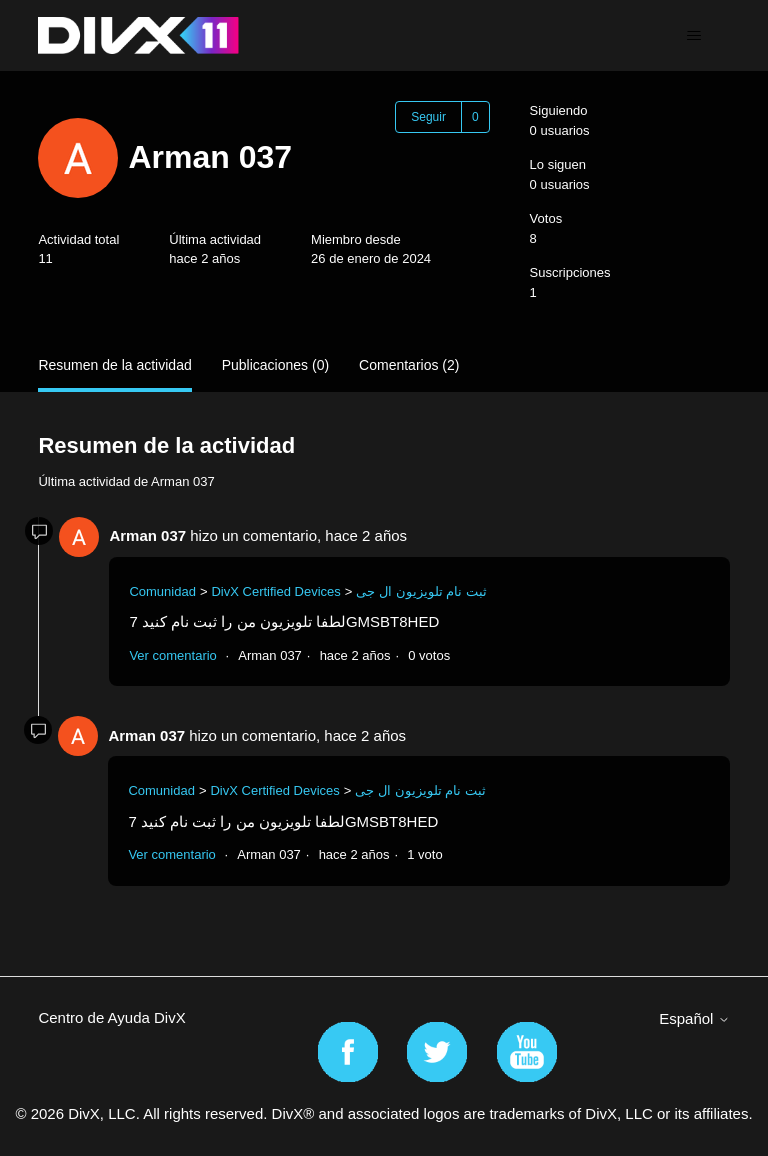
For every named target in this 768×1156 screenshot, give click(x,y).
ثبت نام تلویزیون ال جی (421, 591)
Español (694, 1018)
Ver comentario (172, 655)
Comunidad (162, 591)
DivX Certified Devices (275, 591)
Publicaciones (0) (275, 365)
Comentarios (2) (409, 365)
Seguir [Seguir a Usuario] (428, 117)
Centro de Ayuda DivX (111, 1017)
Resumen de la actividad (114, 365)
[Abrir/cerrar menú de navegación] (694, 36)
